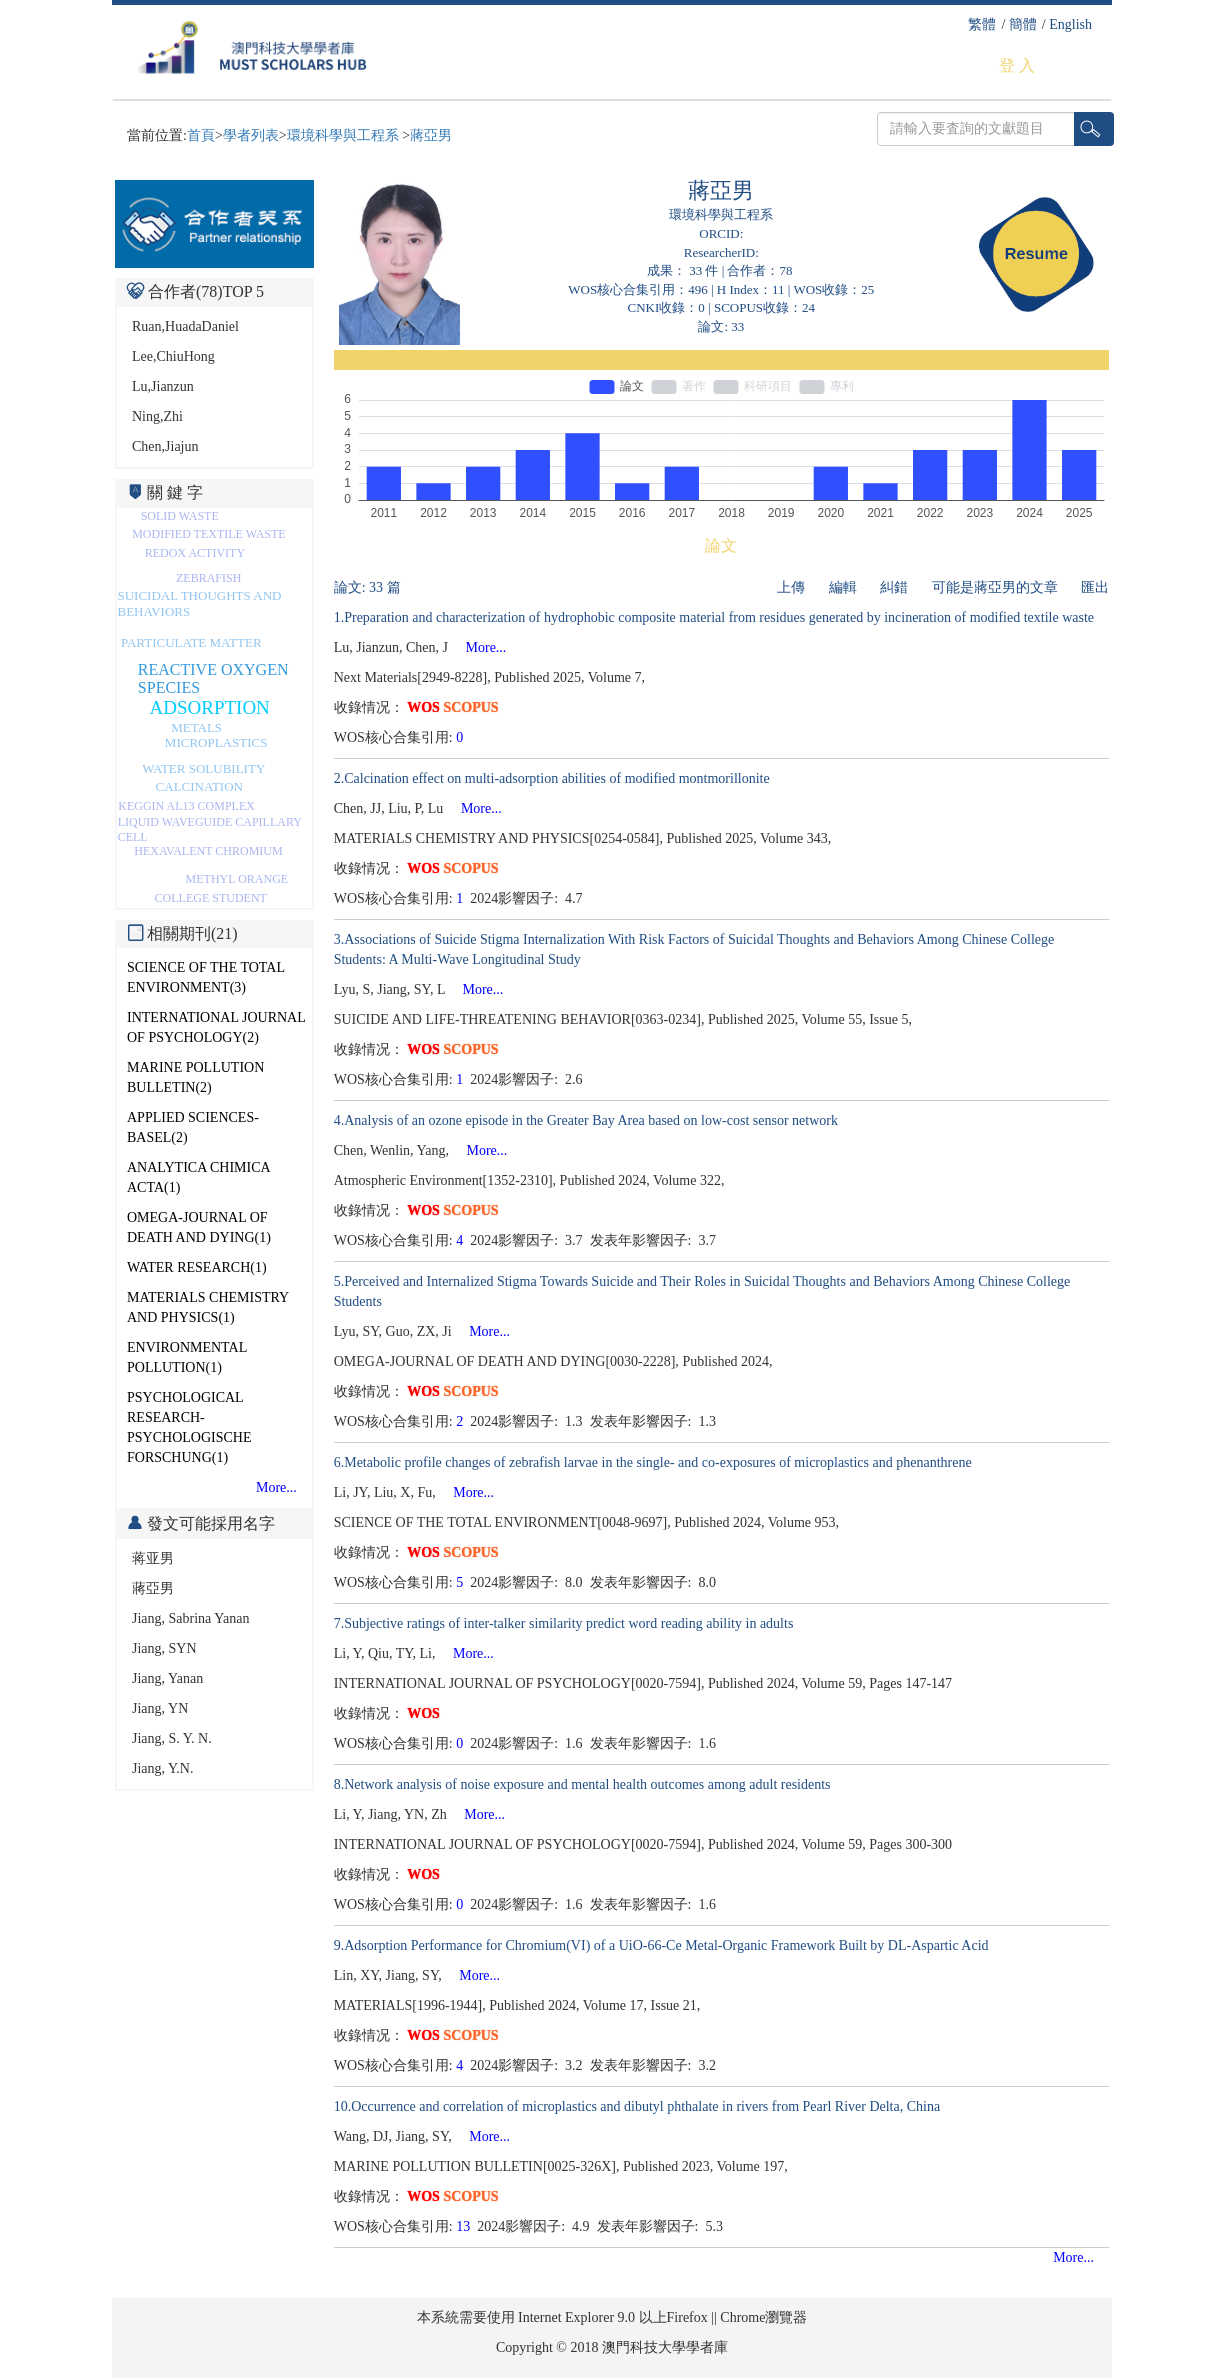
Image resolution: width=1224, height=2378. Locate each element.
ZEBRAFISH (208, 578)
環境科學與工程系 (345, 135)
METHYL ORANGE (237, 879)
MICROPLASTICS (216, 742)
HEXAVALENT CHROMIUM (208, 851)
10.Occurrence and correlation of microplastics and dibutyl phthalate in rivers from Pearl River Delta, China (637, 2106)
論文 (721, 545)
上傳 (791, 587)
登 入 (1017, 65)
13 (463, 2226)
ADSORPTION (210, 707)
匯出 (1095, 587)
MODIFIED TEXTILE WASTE (209, 534)
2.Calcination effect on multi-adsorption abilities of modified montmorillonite (552, 778)
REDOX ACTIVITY (195, 553)
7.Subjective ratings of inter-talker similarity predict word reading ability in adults (564, 1623)
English (1070, 24)
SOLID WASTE (180, 516)
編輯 (843, 587)
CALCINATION (199, 786)
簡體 (1023, 24)
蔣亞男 (431, 135)
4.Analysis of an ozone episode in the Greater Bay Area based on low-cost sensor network (586, 1120)
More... (276, 1487)
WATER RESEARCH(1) (197, 1267)
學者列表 (251, 135)
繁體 (982, 24)
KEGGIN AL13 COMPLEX (186, 806)
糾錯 (894, 587)
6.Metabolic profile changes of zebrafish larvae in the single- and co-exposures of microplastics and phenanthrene (653, 1462)
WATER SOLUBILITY (203, 768)
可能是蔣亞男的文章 (995, 587)
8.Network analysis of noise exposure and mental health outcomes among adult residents (582, 1784)
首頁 (201, 135)
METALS (196, 727)
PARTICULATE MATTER (191, 642)
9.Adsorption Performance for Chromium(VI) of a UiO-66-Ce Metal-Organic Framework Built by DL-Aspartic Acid (661, 1945)
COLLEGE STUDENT (211, 898)
